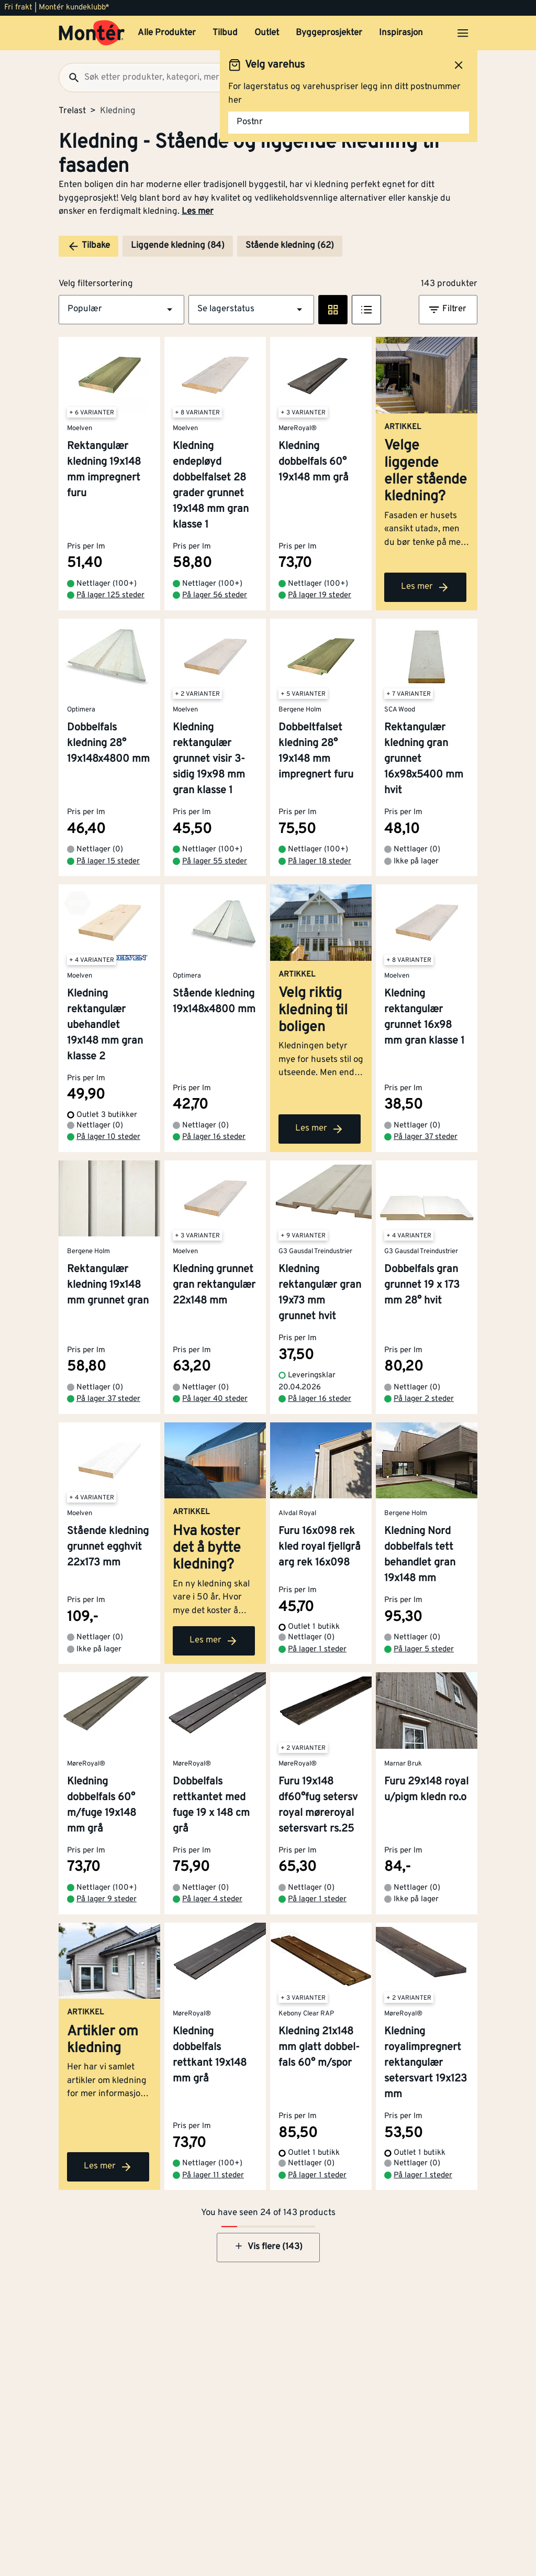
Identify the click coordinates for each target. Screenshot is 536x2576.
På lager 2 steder (424, 1399)
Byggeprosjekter (329, 33)
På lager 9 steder (106, 1899)
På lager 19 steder (319, 595)
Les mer (198, 211)
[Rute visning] (333, 309)
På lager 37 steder (425, 1137)
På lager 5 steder (424, 1649)
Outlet (266, 33)
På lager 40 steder (215, 1399)
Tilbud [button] (225, 33)
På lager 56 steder (214, 595)
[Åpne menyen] (462, 33)
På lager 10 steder (108, 1137)
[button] (121, 309)
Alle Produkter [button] (167, 33)
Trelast (72, 111)
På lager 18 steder (319, 862)
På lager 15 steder (108, 862)
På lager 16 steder (213, 1137)
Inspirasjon (401, 33)
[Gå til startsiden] (92, 33)
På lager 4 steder (212, 1899)
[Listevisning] (366, 309)
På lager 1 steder (317, 1649)
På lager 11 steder (213, 2175)
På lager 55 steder (214, 862)
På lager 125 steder (110, 595)
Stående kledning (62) (289, 245)
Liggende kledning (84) (178, 245)
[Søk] (69, 78)
